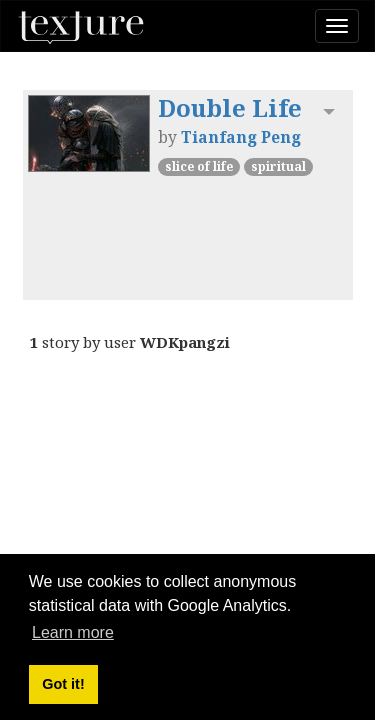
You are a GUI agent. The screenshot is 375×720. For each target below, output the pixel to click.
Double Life (230, 107)
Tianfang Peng (241, 137)
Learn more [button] (73, 632)
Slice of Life (199, 166)
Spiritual (278, 166)
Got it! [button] (63, 684)
